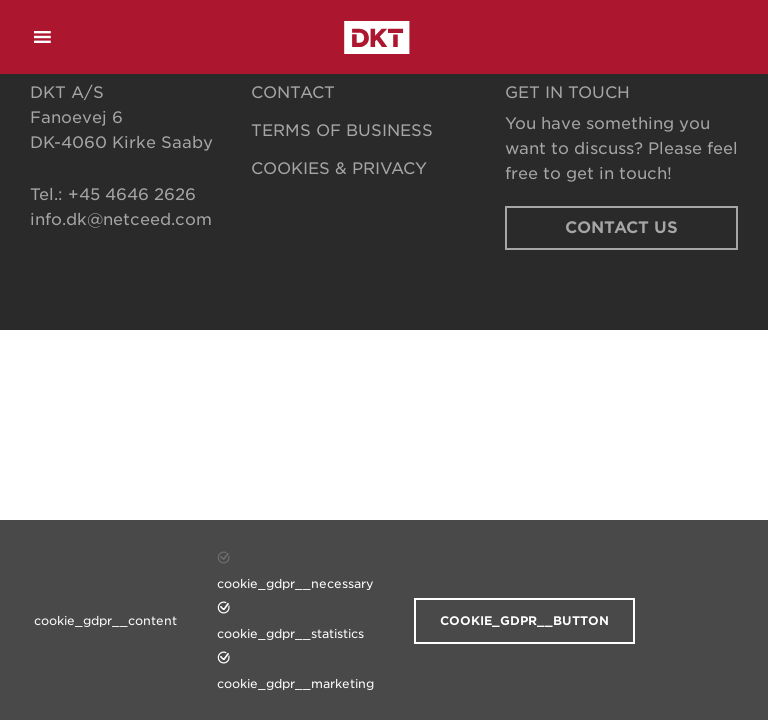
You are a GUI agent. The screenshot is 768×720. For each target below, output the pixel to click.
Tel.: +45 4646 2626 (113, 194)
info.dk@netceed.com (121, 219)
